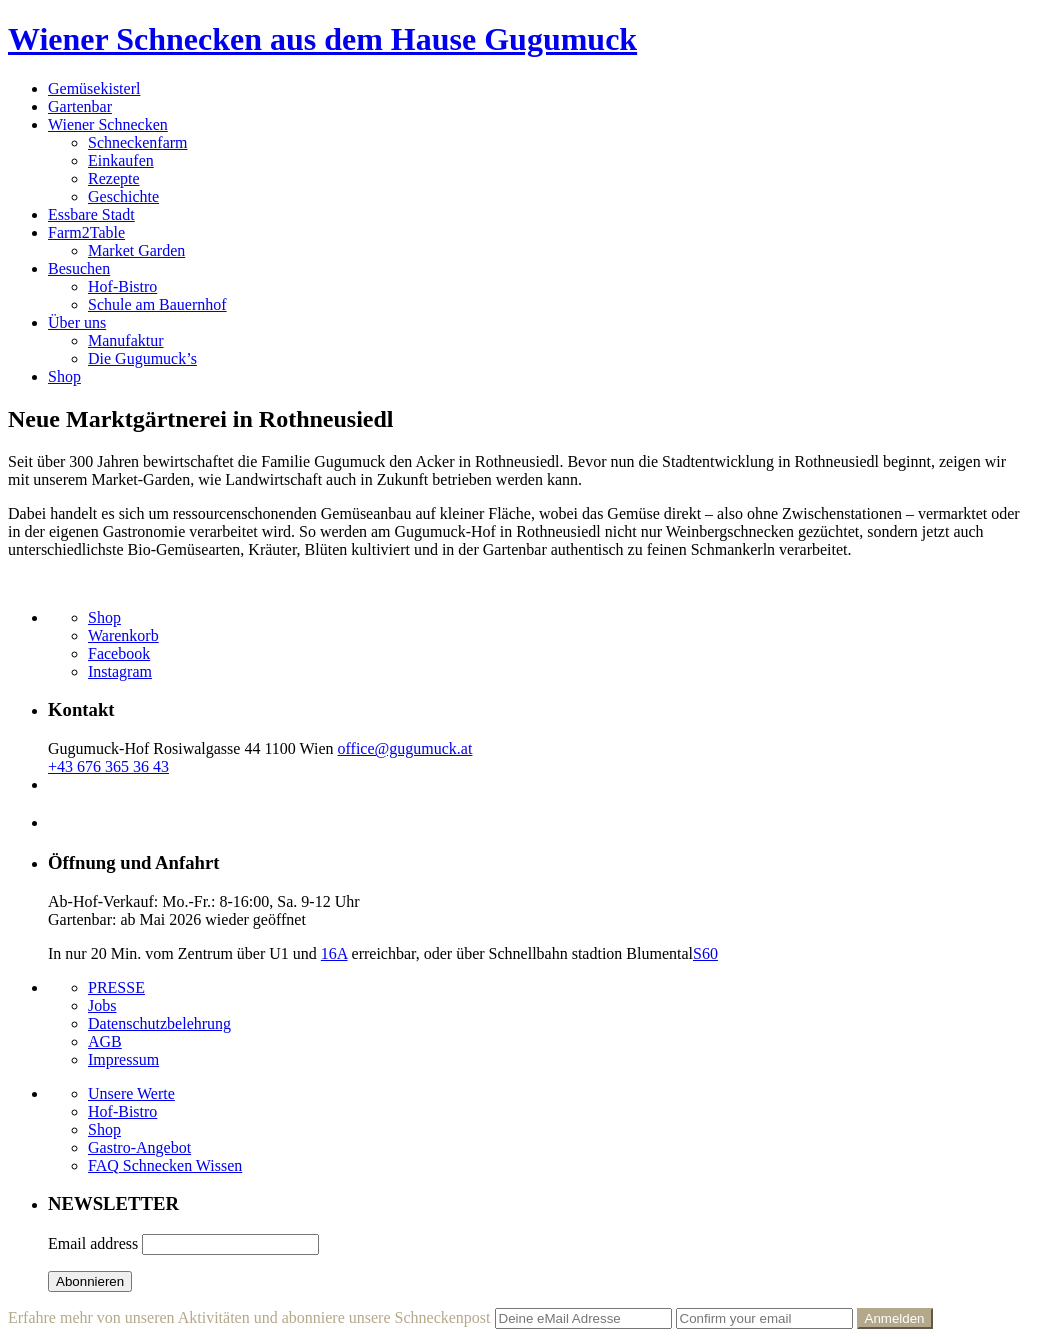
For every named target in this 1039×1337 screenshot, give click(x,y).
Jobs (102, 1005)
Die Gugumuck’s (142, 358)
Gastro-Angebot (139, 1147)
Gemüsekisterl (94, 88)
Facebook (119, 653)
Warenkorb (123, 635)
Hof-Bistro (122, 286)
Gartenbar (80, 106)
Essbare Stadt (91, 214)
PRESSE (116, 987)
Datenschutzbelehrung (159, 1023)
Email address (93, 1243)
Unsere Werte (131, 1093)
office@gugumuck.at (405, 748)
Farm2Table (86, 232)
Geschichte (123, 196)
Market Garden (136, 250)
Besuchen (79, 268)
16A (334, 953)
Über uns (77, 322)
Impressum (123, 1059)
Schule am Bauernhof (157, 304)
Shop (64, 376)
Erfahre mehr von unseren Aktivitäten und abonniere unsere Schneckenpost (249, 1317)
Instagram (120, 671)
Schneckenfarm (138, 142)
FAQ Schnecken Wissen (165, 1165)
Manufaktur (126, 340)
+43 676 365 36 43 (108, 766)
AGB (105, 1041)
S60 (705, 953)
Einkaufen (121, 160)
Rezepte (114, 178)
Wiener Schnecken (108, 124)
